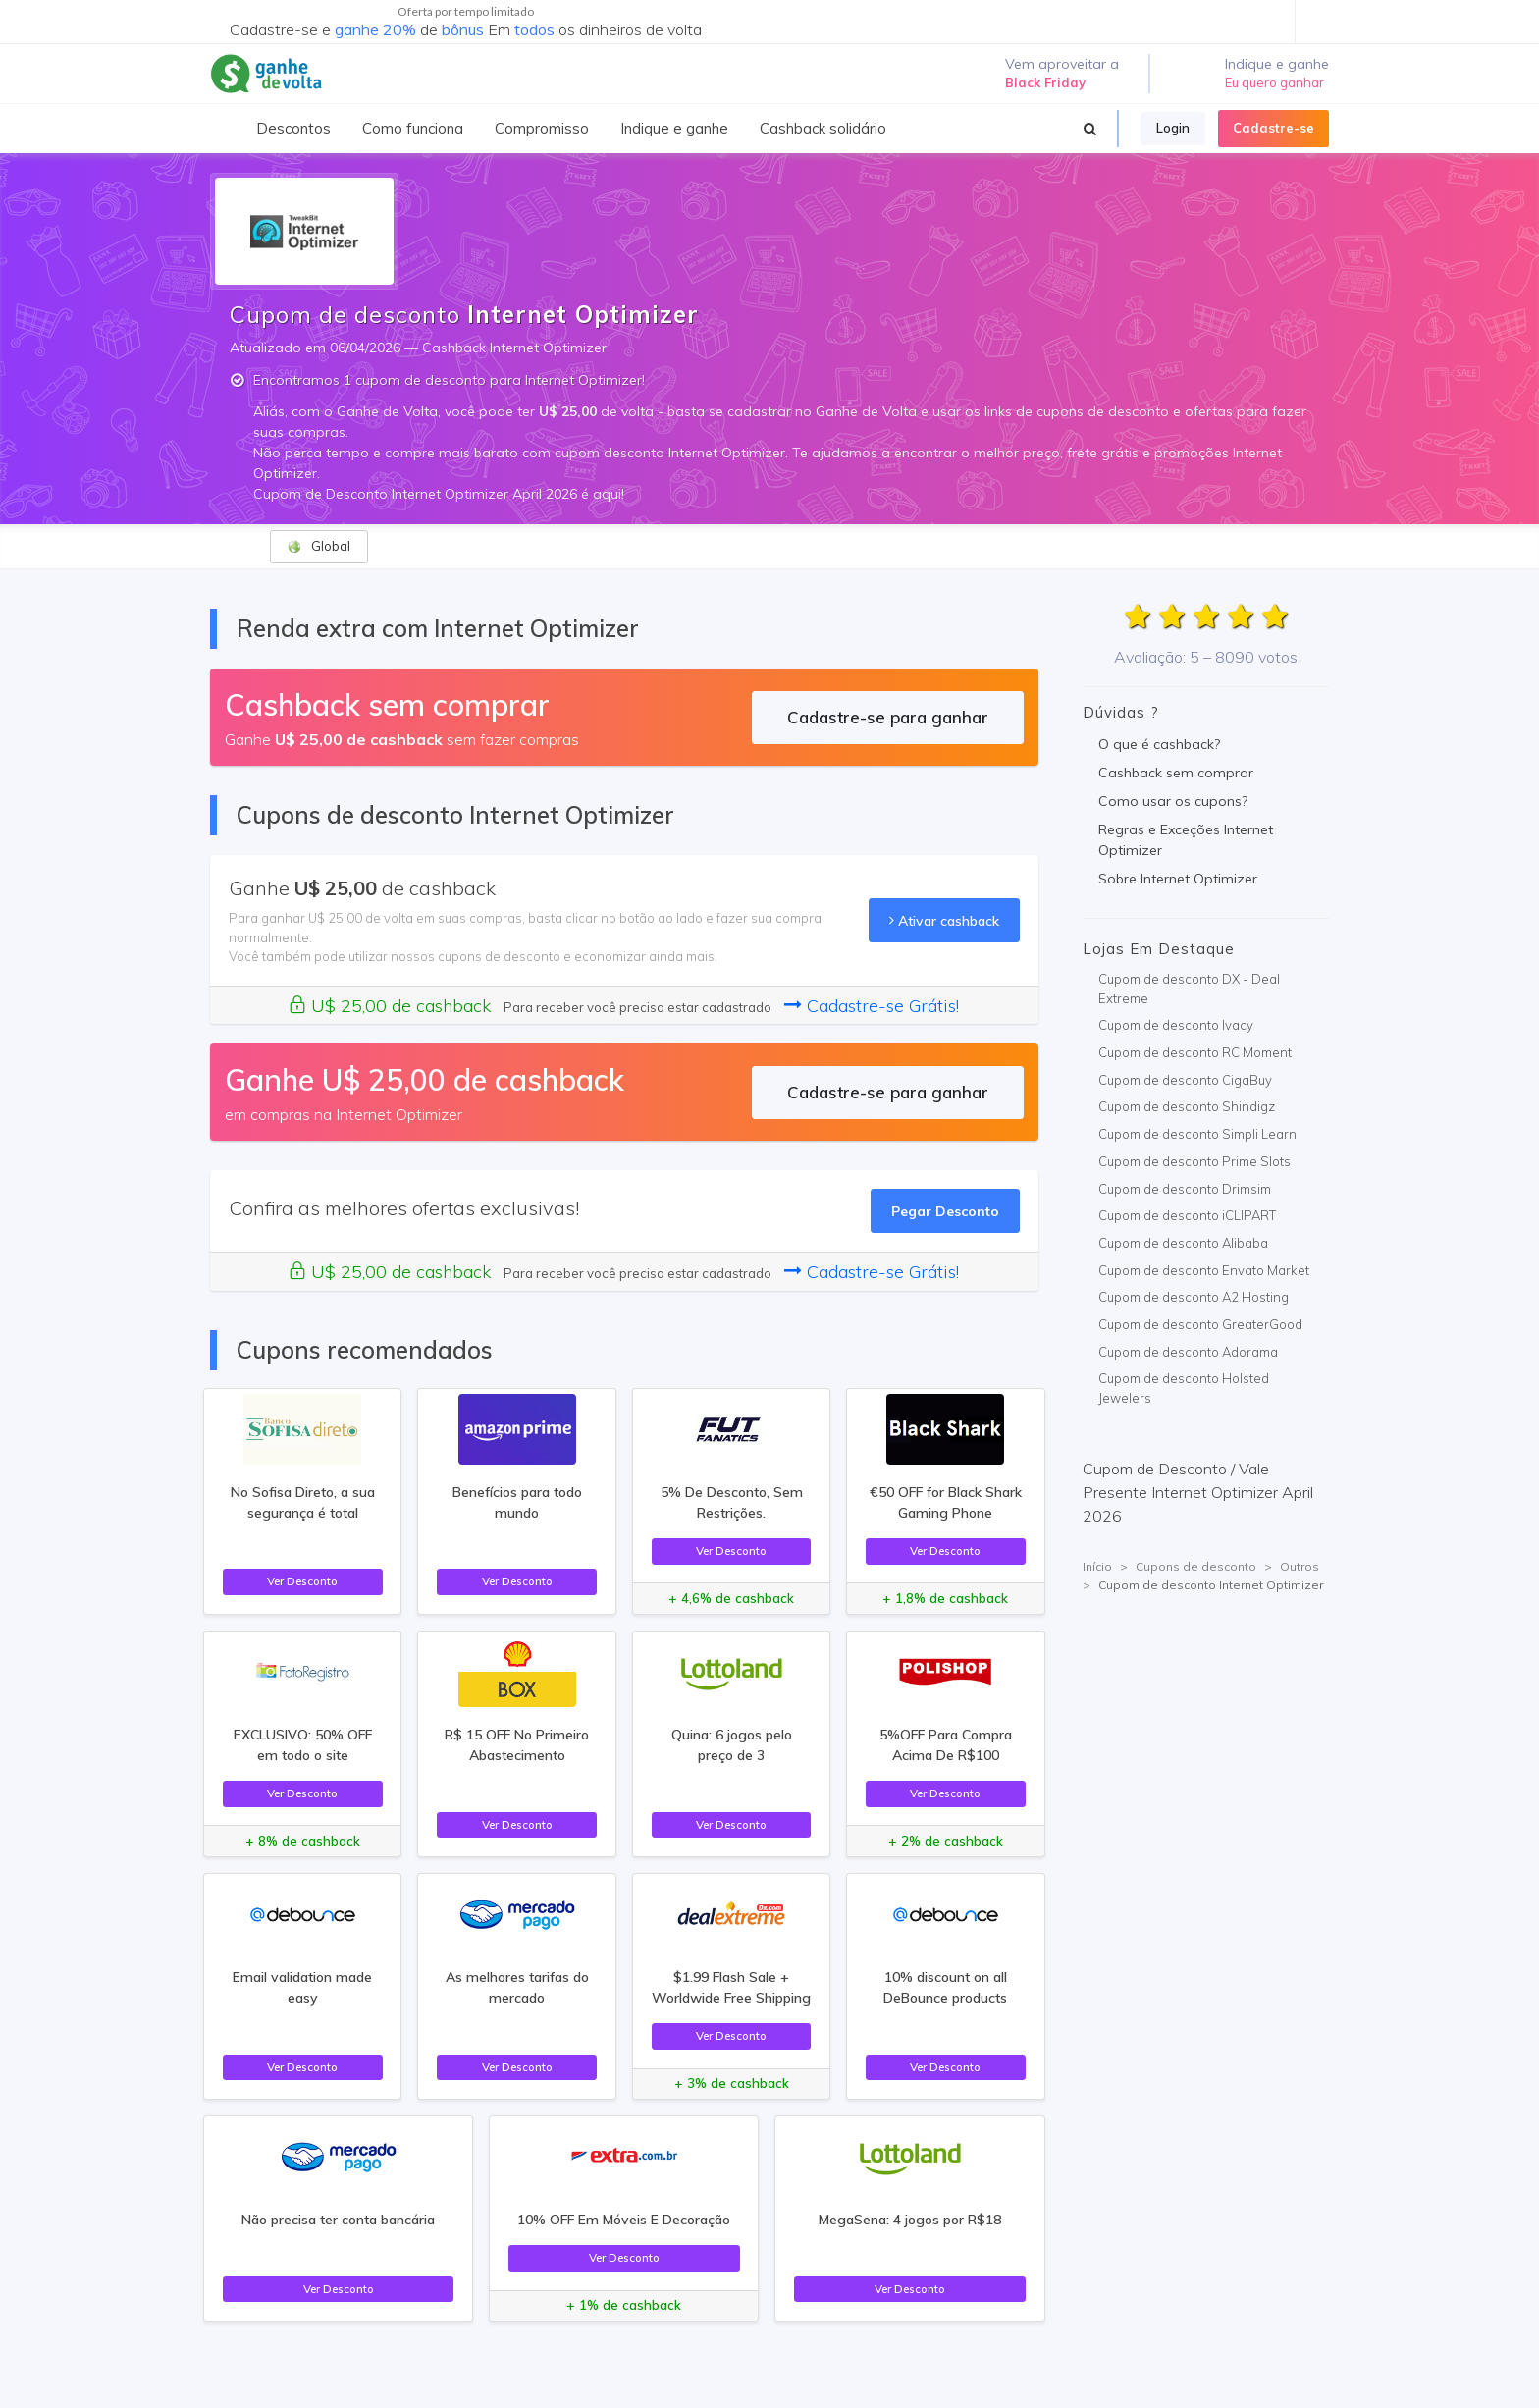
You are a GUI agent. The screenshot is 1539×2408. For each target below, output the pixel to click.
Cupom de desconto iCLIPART (1187, 1215)
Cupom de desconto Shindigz (1186, 1106)
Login (1173, 127)
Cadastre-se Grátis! (871, 1005)
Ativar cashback (944, 920)
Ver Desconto (302, 1581)
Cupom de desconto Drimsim (1184, 1189)
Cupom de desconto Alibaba (1183, 1243)
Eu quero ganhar (1274, 82)
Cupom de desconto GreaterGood (1200, 1324)
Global (318, 546)
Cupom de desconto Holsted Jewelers (1183, 1388)
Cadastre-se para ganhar (887, 717)
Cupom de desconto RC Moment (1195, 1052)
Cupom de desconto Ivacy (1175, 1025)
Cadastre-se (1273, 127)
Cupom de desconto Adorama (1188, 1352)
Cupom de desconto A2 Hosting (1193, 1297)
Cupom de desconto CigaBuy (1185, 1080)
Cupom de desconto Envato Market (1203, 1270)
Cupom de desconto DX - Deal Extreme (1189, 988)
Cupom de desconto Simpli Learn (1197, 1134)
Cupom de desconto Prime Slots (1194, 1161)
